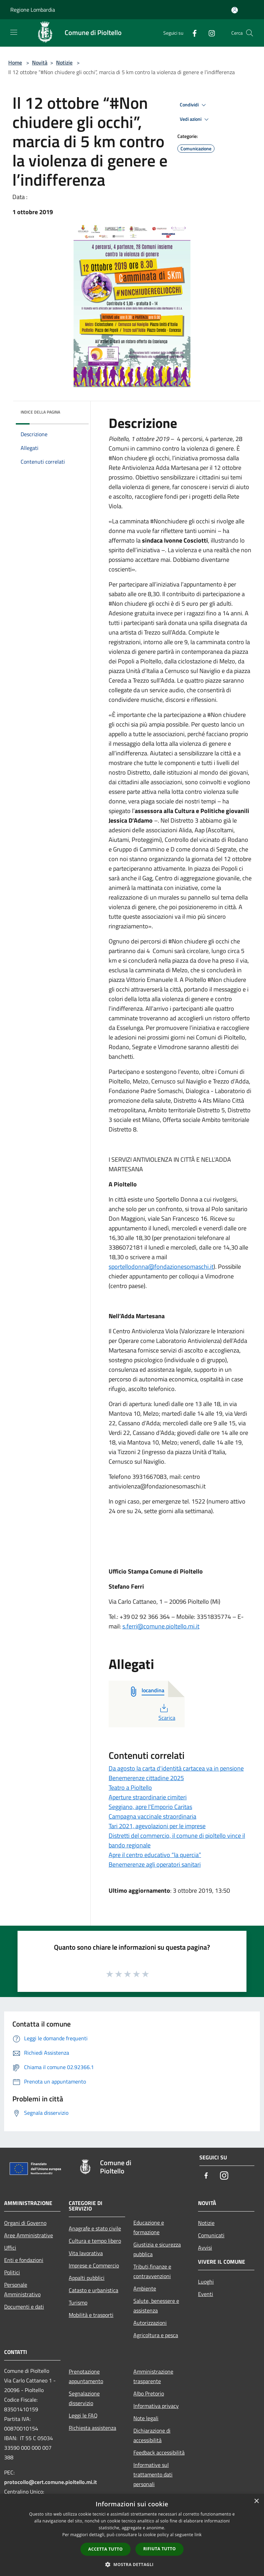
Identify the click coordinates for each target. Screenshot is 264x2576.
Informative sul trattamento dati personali (153, 2474)
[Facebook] (192, 32)
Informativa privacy (156, 2406)
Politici (12, 2272)
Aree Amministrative (28, 2235)
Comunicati (211, 2235)
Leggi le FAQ (83, 2415)
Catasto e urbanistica (93, 2290)
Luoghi (206, 2281)
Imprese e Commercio (94, 2265)
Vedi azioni (195, 119)
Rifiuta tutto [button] (159, 2549)
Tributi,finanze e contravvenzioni (152, 2271)
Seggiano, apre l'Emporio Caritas (150, 1806)
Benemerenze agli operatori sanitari (155, 1864)
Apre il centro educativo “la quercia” (155, 1854)
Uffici (10, 2247)
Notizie (64, 62)
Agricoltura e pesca (155, 2335)
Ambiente (144, 2288)
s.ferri (129, 1626)
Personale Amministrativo (22, 2289)
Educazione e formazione (148, 2227)
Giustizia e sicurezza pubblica (157, 2249)
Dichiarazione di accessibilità (151, 2435)
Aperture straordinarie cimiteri (148, 1797)
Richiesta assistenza (92, 2428)
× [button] (256, 2501)
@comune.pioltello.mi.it (168, 1626)
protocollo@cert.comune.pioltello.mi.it (50, 2482)
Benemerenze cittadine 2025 (146, 1778)
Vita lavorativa (86, 2253)
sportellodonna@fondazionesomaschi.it (161, 1266)
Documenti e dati (24, 2306)
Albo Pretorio (148, 2393)
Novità (39, 62)
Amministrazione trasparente (153, 2376)
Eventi (205, 2294)
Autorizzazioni (150, 2323)
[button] (132, 2564)
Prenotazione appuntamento (86, 2376)
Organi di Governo (25, 2223)
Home (15, 62)
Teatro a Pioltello (130, 1787)
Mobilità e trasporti (91, 2315)
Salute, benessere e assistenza (156, 2305)
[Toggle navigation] (14, 32)
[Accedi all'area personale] (234, 10)
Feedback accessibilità (159, 2452)
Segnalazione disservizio (84, 2398)
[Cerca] (249, 33)
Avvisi (205, 2247)
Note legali (145, 2418)
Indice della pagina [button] (40, 412)
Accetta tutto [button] (105, 2549)
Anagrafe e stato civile (95, 2228)
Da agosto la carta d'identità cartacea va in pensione (176, 1768)
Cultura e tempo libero (95, 2241)
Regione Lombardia (32, 9)
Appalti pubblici (86, 2278)
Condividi (194, 105)
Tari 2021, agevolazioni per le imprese (157, 1826)
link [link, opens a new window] (198, 2535)
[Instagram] (209, 32)
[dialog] (132, 2535)
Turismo (78, 2302)
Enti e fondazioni (23, 2260)
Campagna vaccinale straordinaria (152, 1816)
